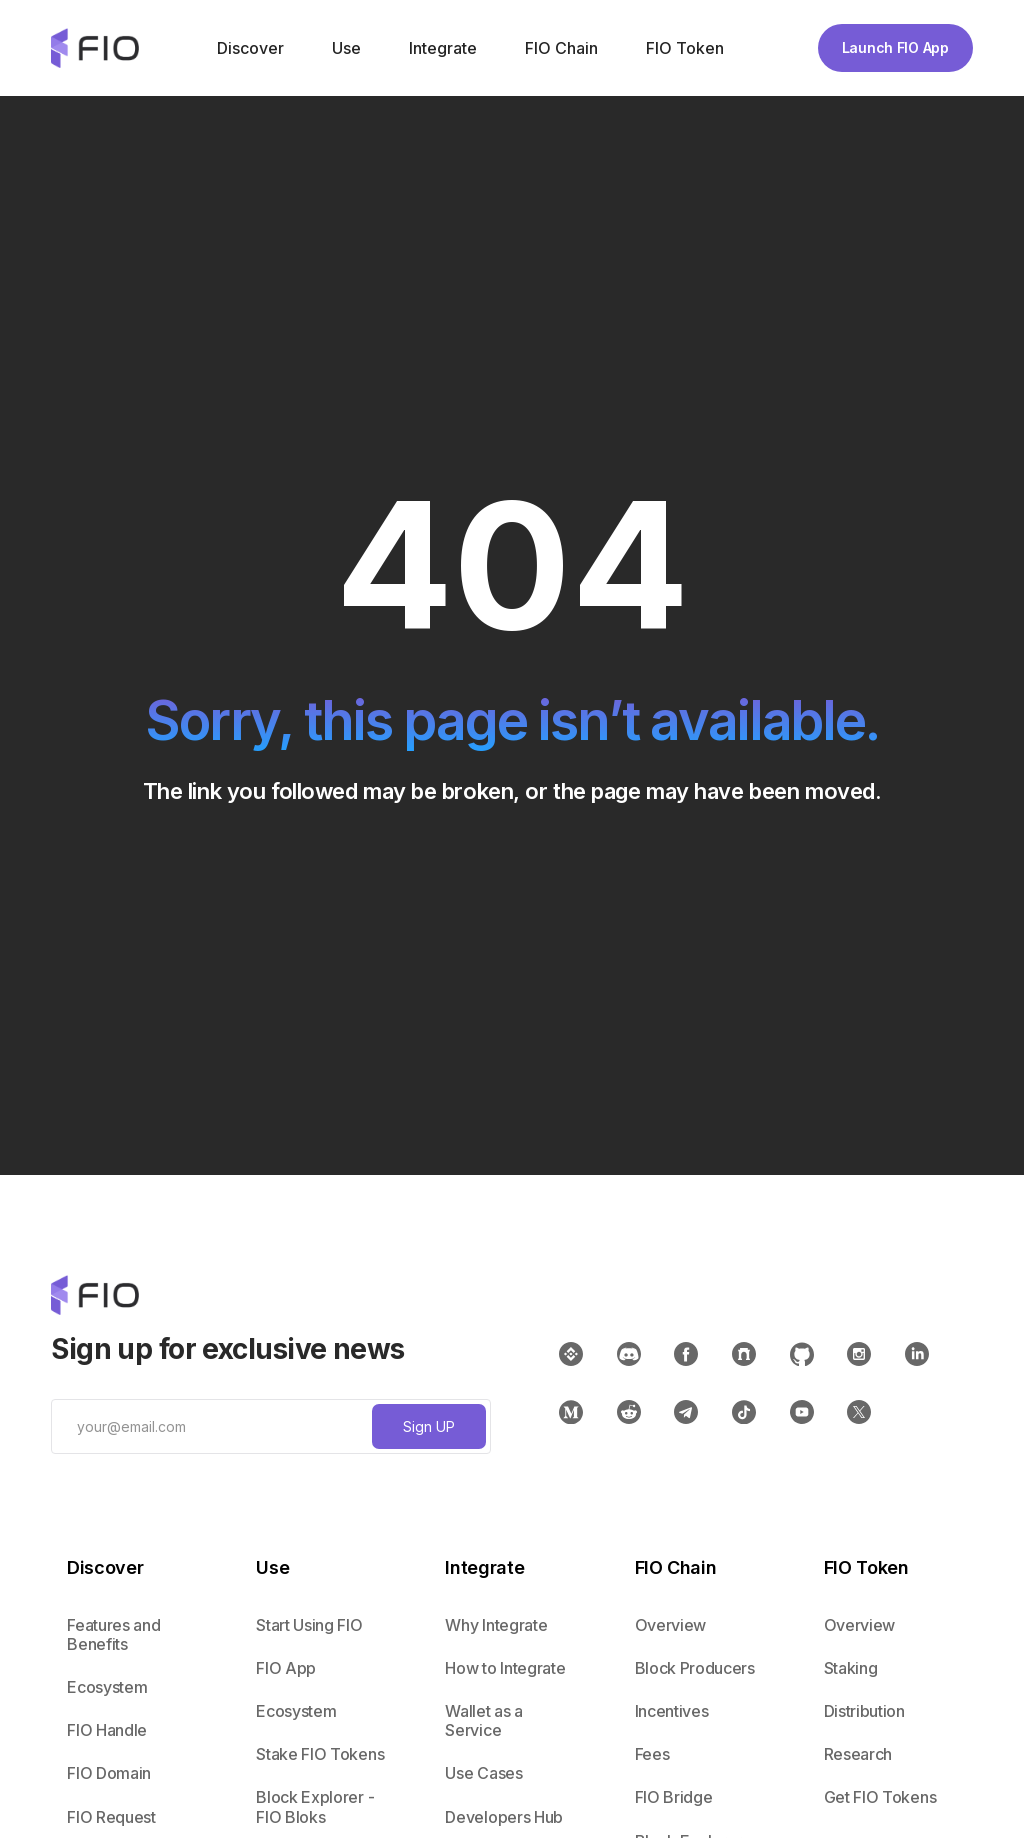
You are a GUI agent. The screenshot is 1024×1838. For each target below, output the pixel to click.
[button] (248, 48)
